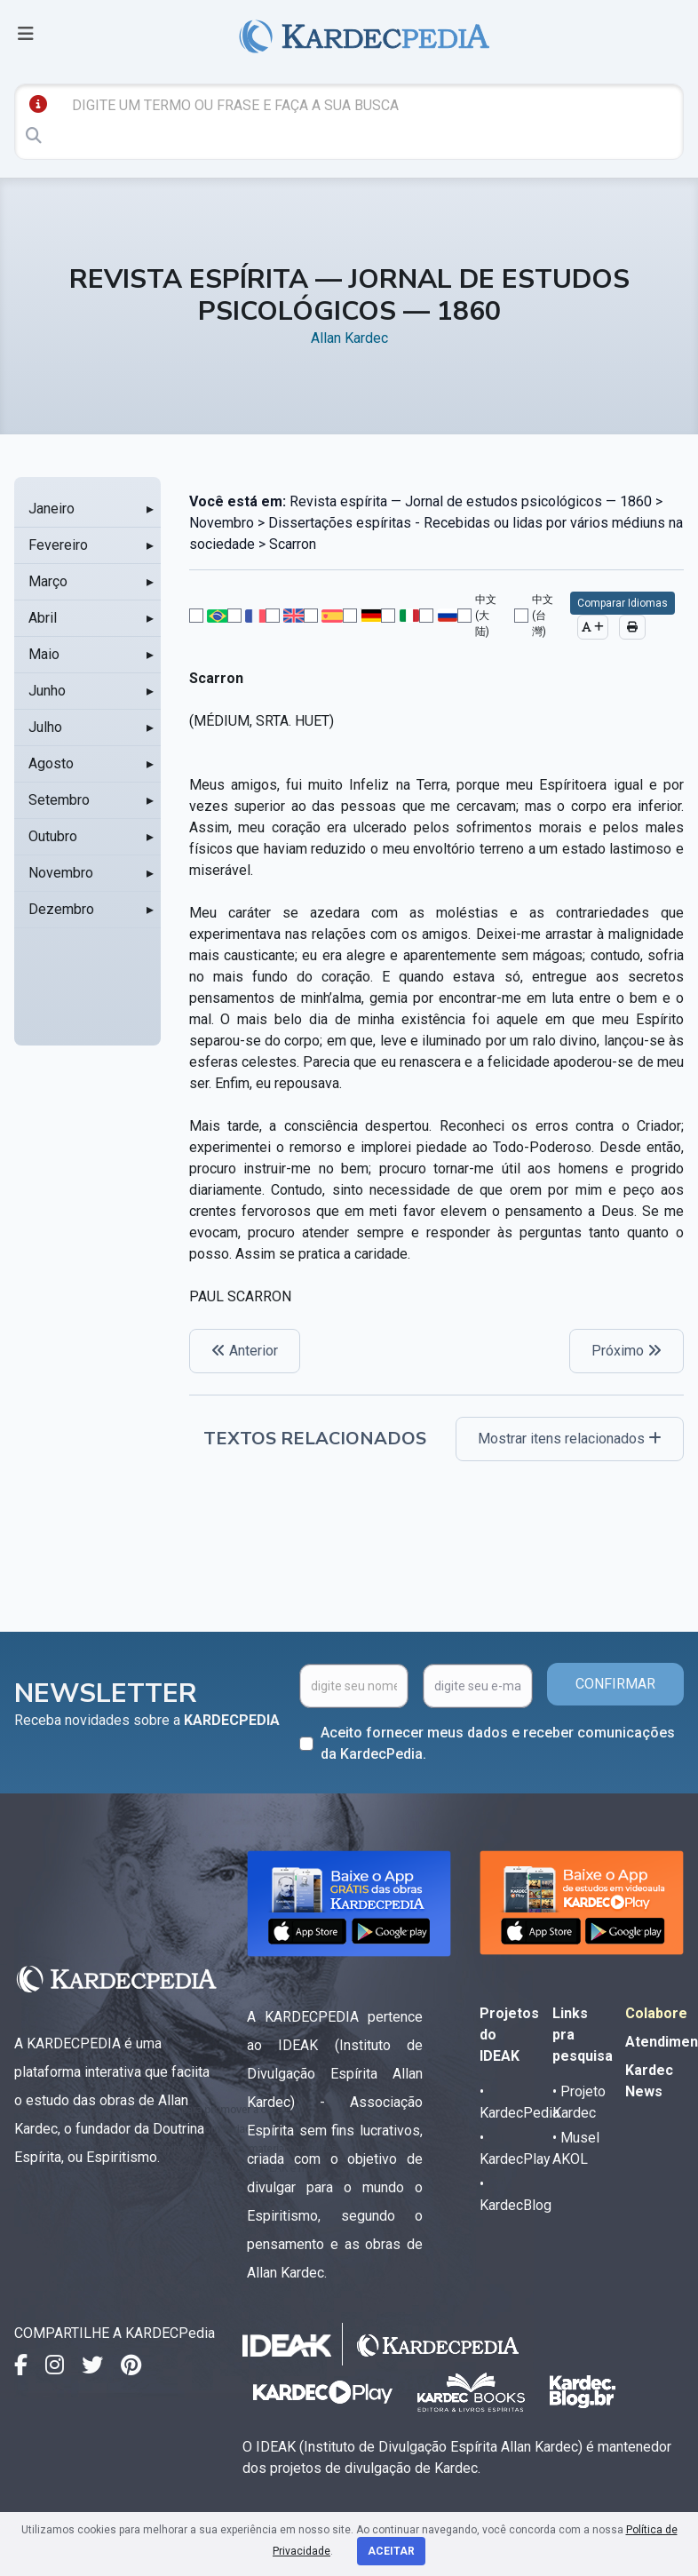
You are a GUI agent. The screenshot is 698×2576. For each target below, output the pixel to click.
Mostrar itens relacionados (570, 1438)
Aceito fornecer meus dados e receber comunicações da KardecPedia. (498, 1743)
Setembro (59, 799)
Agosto (51, 763)
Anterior (244, 1350)
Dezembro (61, 909)
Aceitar (391, 2551)
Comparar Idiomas (622, 603)
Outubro (52, 836)
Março (47, 581)
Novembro (60, 872)
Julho (45, 727)
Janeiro (51, 508)
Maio (43, 654)
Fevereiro (58, 545)
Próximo (626, 1350)
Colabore (656, 2013)
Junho (47, 690)
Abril (42, 617)
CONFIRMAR (615, 1683)
